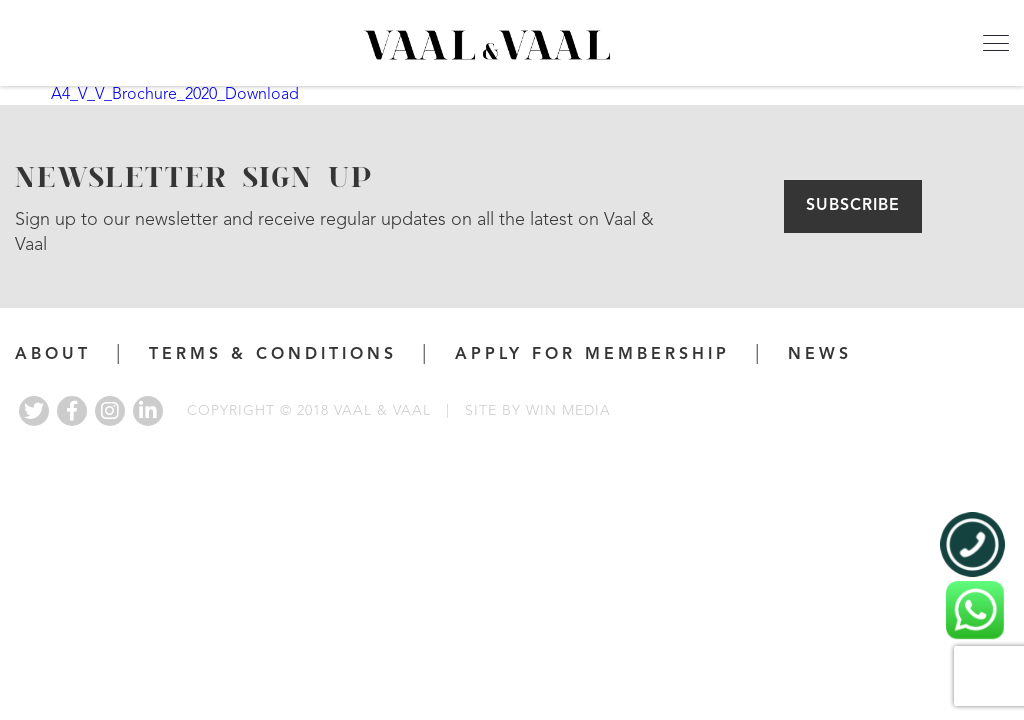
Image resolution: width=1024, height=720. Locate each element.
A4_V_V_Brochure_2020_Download (175, 95)
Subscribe (853, 206)
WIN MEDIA (568, 411)
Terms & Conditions (273, 355)
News (820, 355)
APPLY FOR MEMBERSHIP (592, 355)
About (53, 355)
